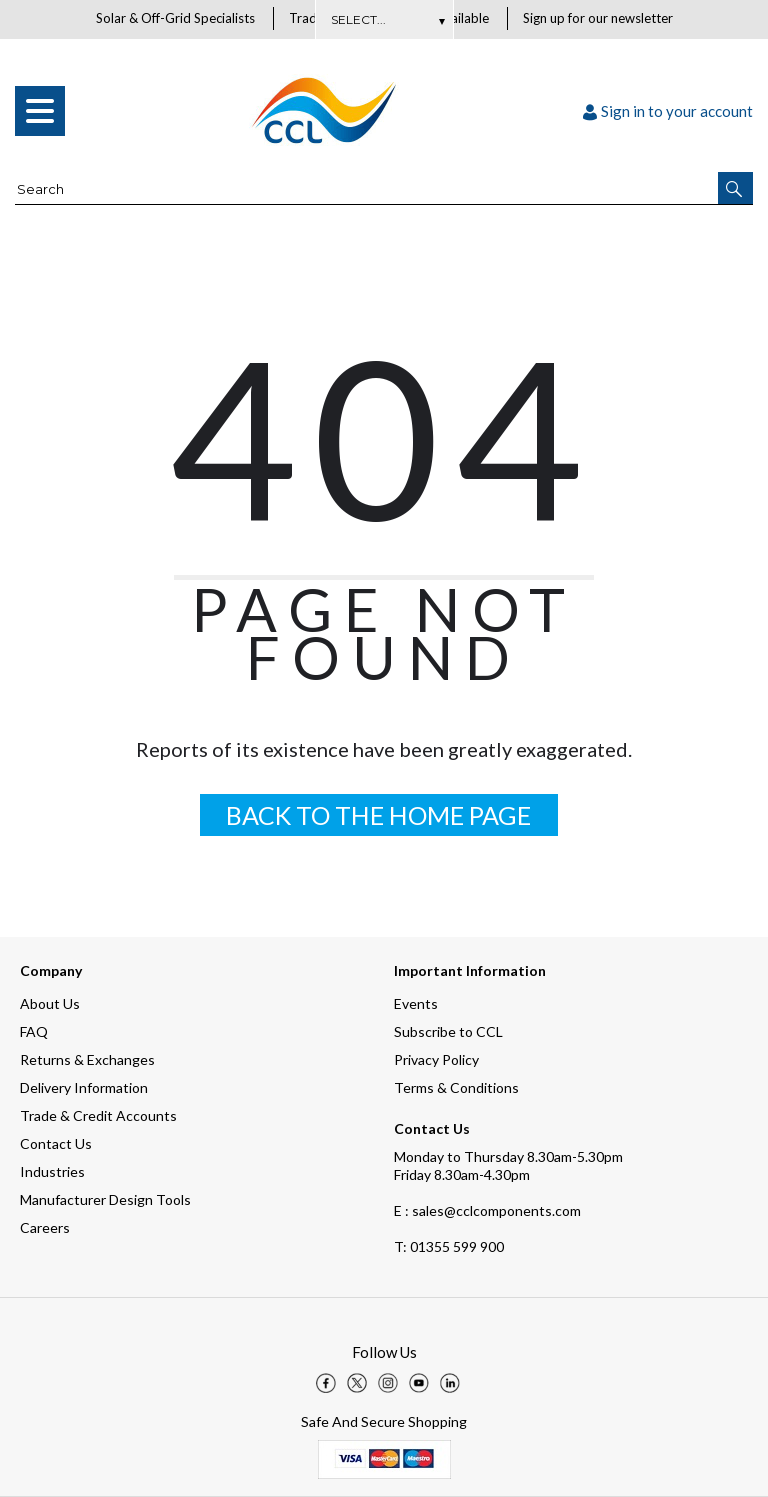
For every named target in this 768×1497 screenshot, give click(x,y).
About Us (50, 1003)
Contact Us (56, 1143)
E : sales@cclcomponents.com (487, 1210)
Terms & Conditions (456, 1087)
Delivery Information (84, 1087)
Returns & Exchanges (87, 1059)
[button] (735, 189)
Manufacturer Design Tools (105, 1199)
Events (416, 1003)
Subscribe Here (384, 19)
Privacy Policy (436, 1059)
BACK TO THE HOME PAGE (378, 816)
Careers (45, 1227)
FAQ (34, 1031)
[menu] (40, 112)
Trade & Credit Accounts (98, 1115)
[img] (326, 1383)
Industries (52, 1171)
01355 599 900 (449, 1246)
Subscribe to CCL (448, 1031)
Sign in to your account (668, 112)
